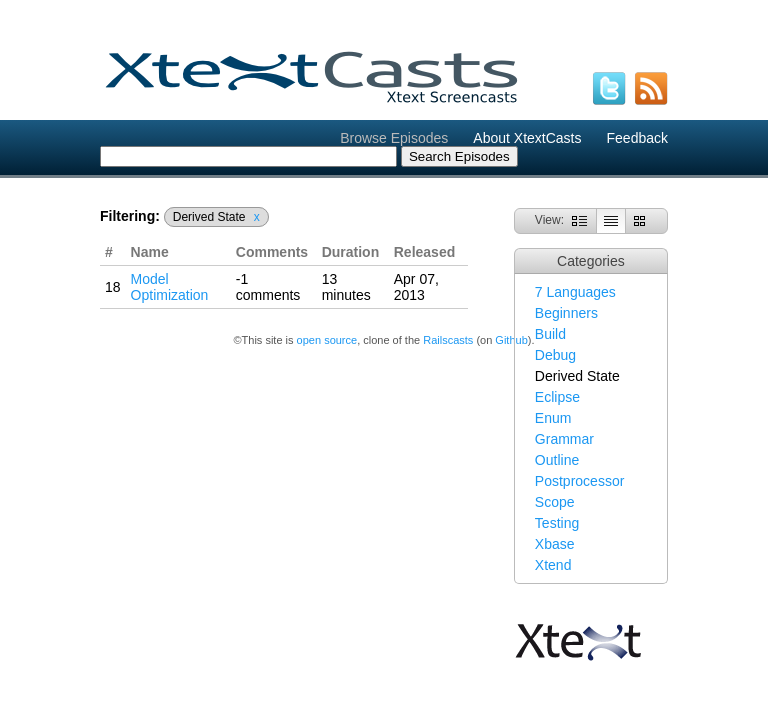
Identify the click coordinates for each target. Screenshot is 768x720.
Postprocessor (579, 481)
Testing (557, 523)
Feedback (637, 138)
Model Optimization (170, 287)
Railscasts (448, 340)
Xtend (553, 565)
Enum (553, 418)
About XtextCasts (527, 138)
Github (511, 340)
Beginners (566, 313)
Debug (555, 355)
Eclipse (557, 397)
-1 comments (268, 287)
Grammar (564, 439)
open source (327, 340)
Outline (557, 460)
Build (550, 334)
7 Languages (575, 292)
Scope (555, 502)
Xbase (555, 544)
